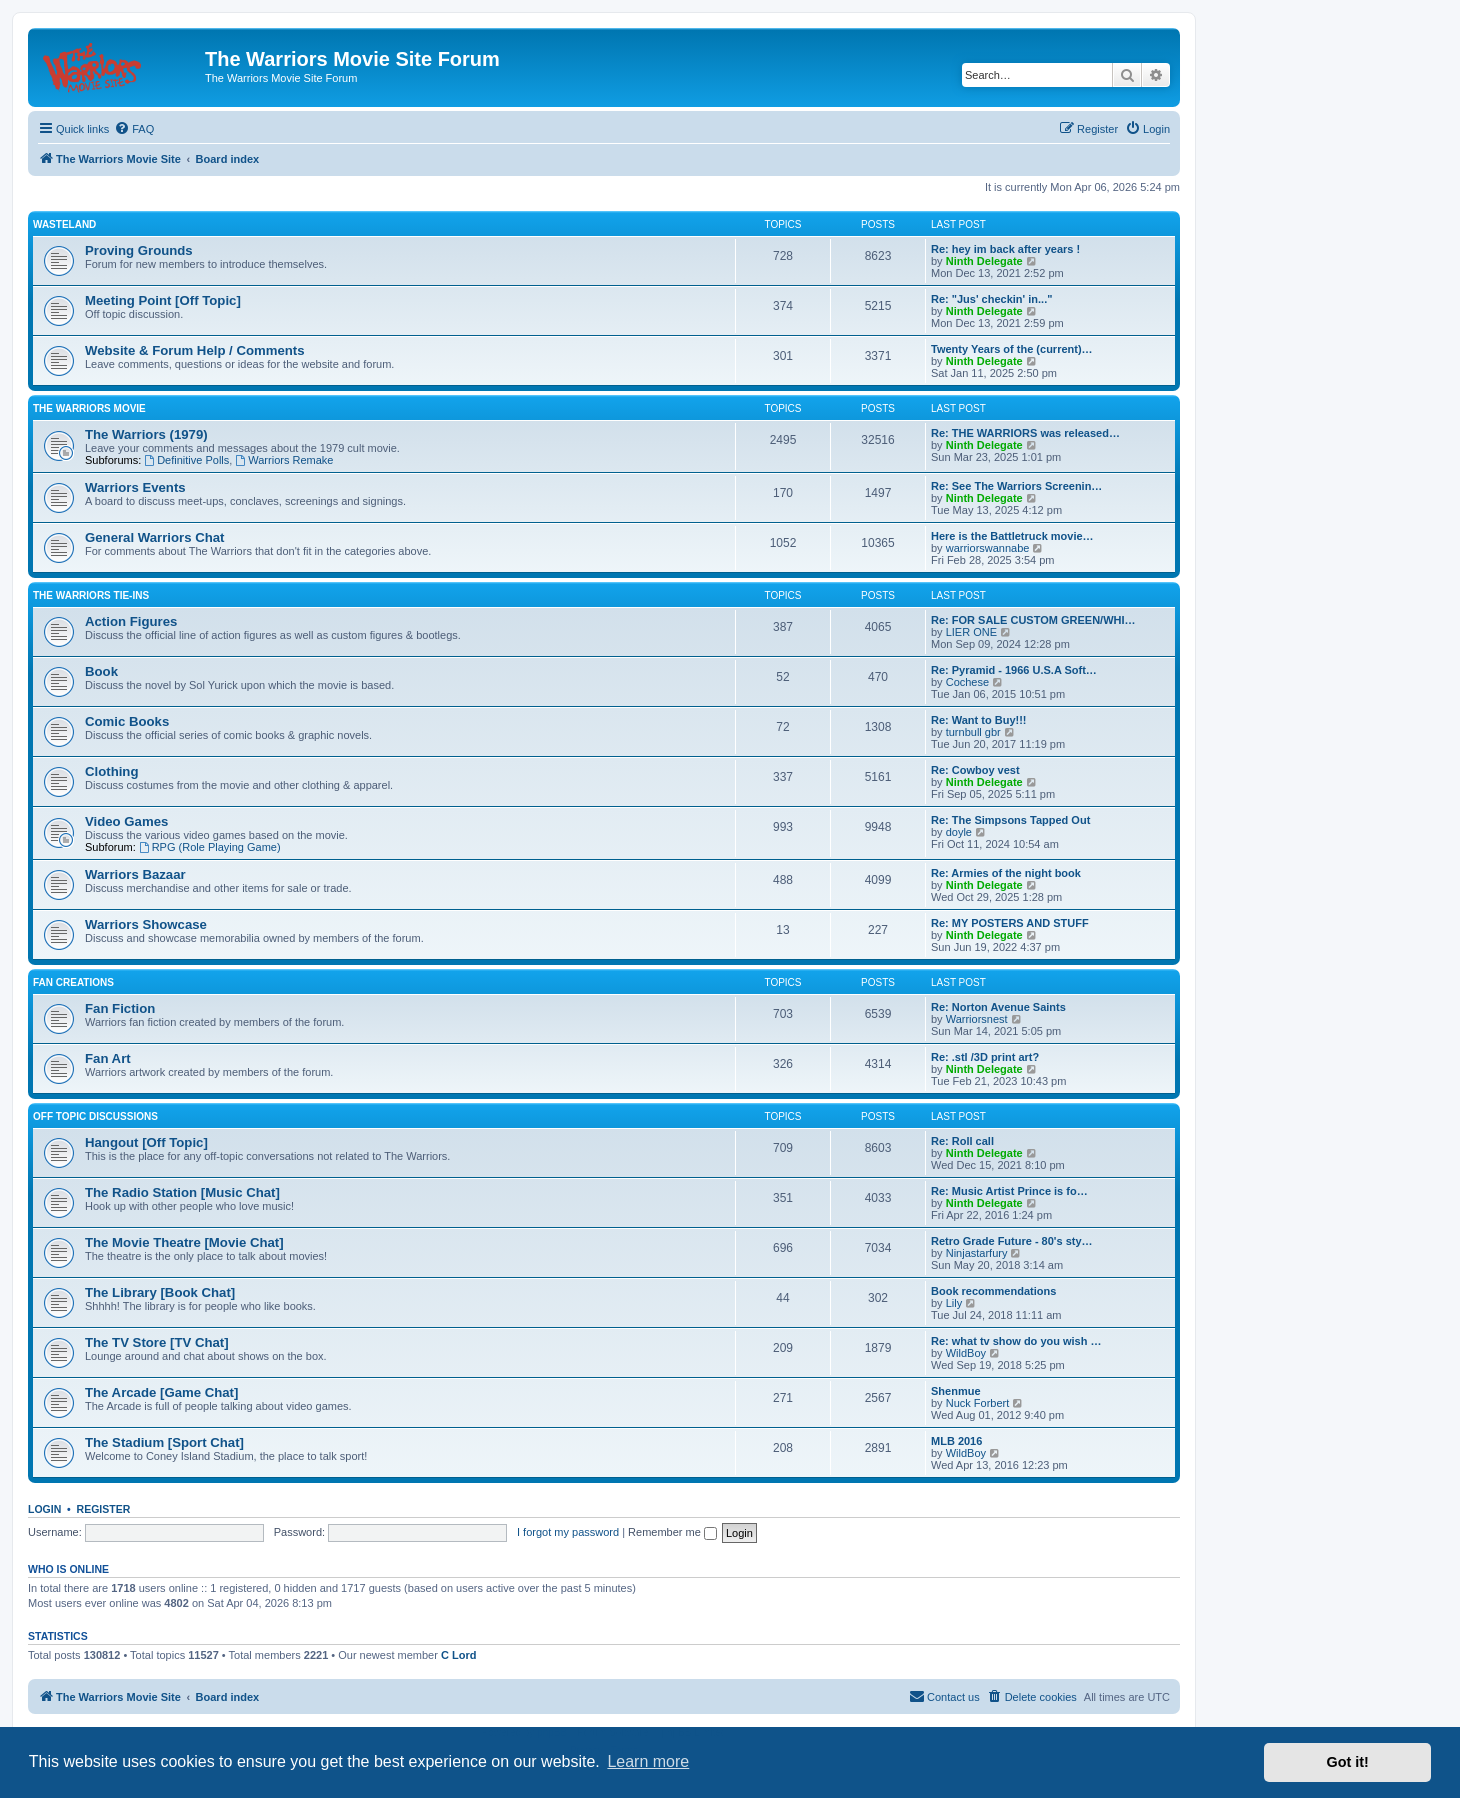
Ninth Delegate (984, 261)
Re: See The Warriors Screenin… (1016, 486)
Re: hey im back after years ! (1005, 249)
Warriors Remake (284, 460)
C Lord (458, 1655)
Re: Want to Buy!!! (979, 720)
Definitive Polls (186, 460)
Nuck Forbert (978, 1403)
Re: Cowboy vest (975, 770)
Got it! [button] (1348, 1762)
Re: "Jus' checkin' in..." (991, 299)
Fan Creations (73, 982)
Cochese (967, 682)
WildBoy (966, 1353)
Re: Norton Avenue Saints (998, 1007)
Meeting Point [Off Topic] (163, 300)
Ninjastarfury (977, 1253)
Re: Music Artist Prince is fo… (1009, 1191)
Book (101, 671)
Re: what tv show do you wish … (1016, 1341)
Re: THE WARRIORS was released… (1025, 433)
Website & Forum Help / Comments (195, 350)
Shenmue (956, 1391)
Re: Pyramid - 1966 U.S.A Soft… (1014, 670)
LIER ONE (971, 632)
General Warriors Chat (155, 537)
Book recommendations (993, 1291)
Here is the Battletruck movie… (1012, 536)
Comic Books (127, 721)
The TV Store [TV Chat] (157, 1342)
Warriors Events (135, 487)
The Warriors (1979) (146, 434)
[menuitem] (134, 129)
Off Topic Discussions (95, 1116)
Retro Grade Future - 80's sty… (1012, 1241)
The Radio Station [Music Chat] (182, 1192)
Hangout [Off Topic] (146, 1142)
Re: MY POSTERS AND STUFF (1010, 923)
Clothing (111, 771)
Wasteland (64, 224)
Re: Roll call (962, 1141)
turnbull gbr (973, 732)
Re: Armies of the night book (1006, 873)
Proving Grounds (139, 250)
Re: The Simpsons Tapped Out (1010, 820)
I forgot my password (568, 1532)
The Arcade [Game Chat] (161, 1392)
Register (104, 1509)
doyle (959, 832)
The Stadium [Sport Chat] (164, 1442)
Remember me (672, 1532)
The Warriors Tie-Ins (91, 595)
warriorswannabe (988, 548)
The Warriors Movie (89, 408)
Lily (954, 1303)
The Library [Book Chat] (160, 1292)
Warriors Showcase (146, 924)
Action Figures (131, 621)
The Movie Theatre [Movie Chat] (184, 1242)
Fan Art (108, 1058)
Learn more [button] (648, 1761)
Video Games (126, 821)
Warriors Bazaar (135, 874)
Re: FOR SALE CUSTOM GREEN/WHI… (1033, 620)
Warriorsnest (977, 1019)
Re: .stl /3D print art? (985, 1057)
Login (44, 1509)
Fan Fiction (120, 1008)
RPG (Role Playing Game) (210, 847)
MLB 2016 (956, 1441)
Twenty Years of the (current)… (1012, 349)
